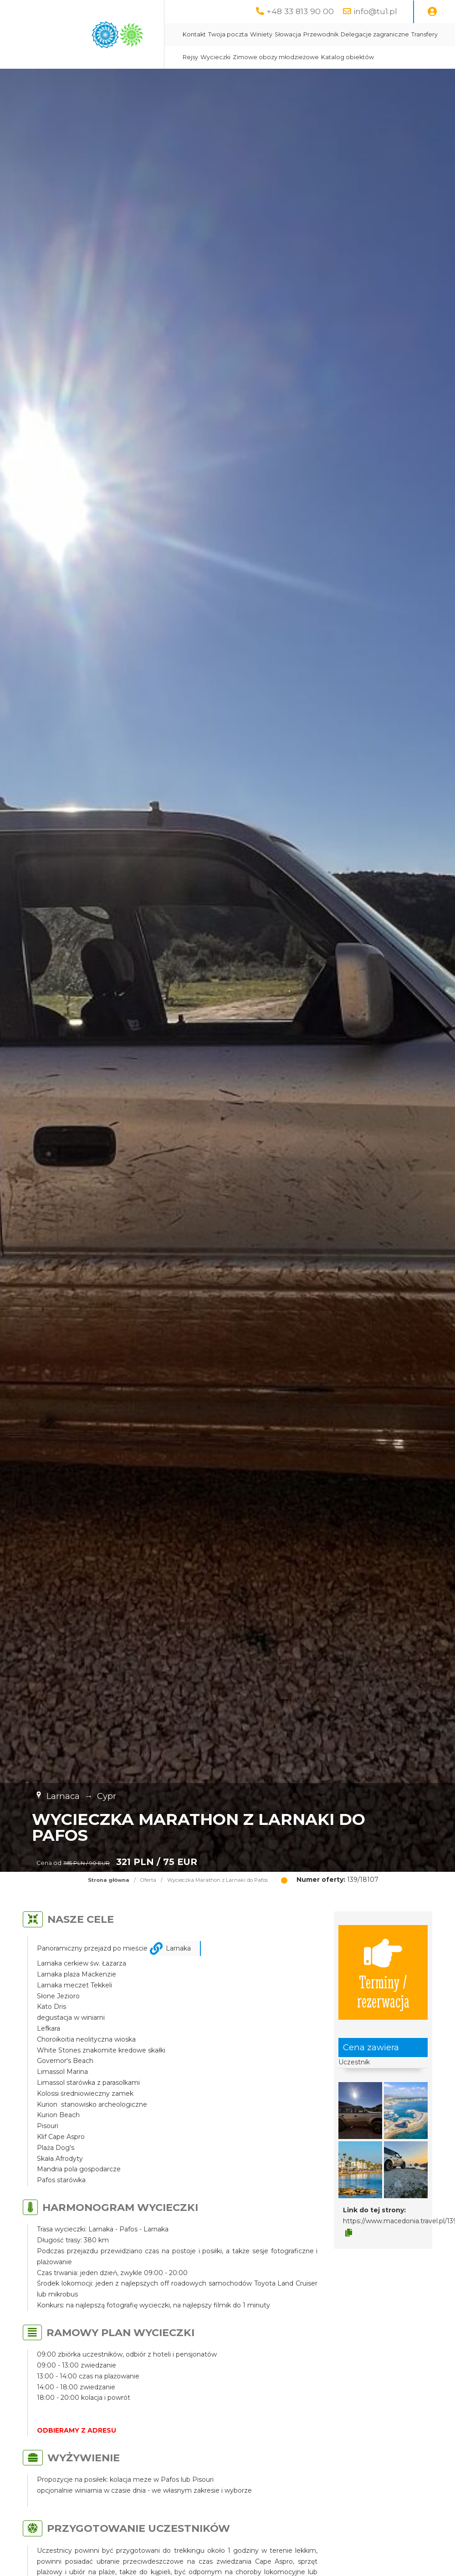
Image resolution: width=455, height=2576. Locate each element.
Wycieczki (215, 57)
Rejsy (190, 57)
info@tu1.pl (375, 11)
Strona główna (108, 1880)
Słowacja (288, 34)
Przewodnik (320, 34)
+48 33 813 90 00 (300, 11)
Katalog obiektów (347, 57)
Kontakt (194, 34)
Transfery (424, 34)
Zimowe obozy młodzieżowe (276, 57)
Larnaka (178, 1948)
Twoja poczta (228, 34)
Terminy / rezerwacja (383, 1972)
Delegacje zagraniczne (375, 34)
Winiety (261, 34)
